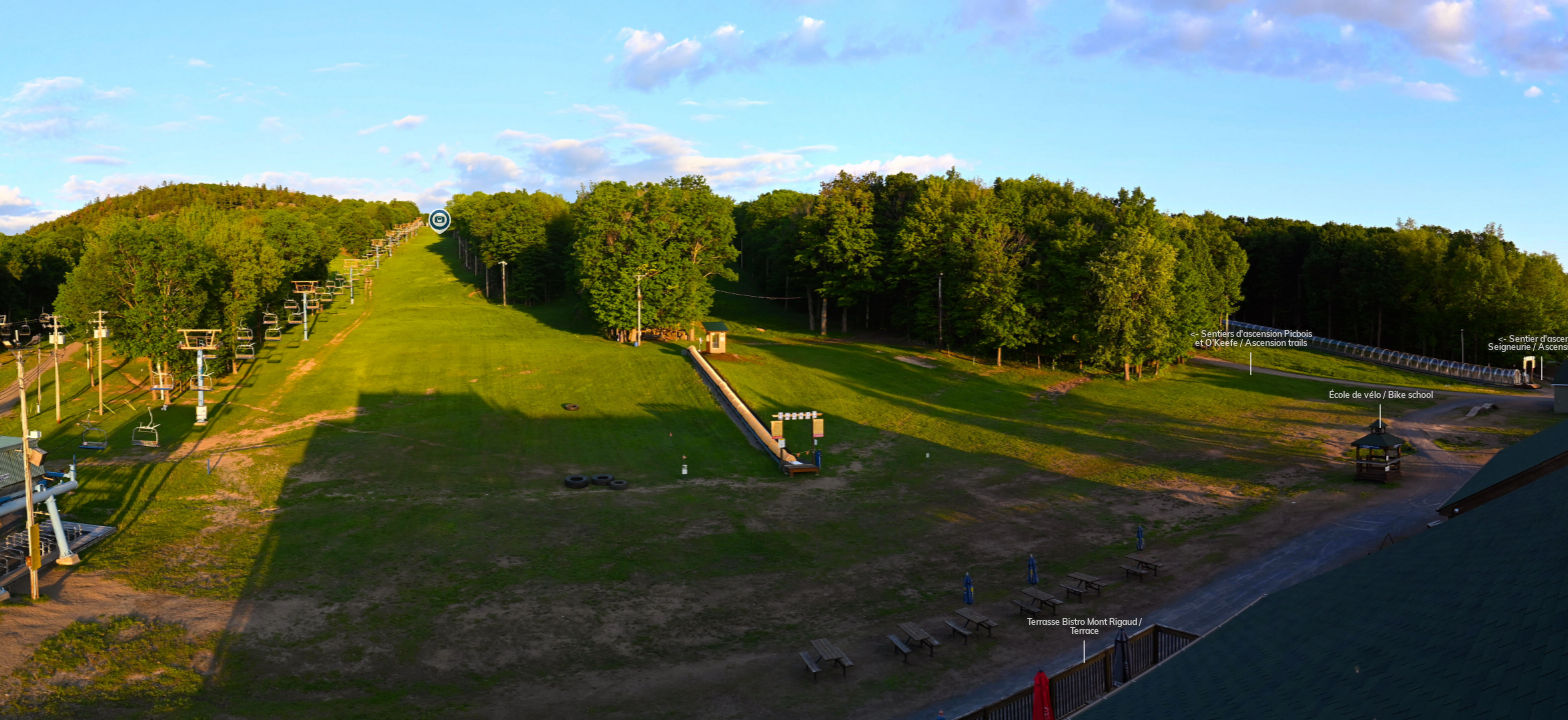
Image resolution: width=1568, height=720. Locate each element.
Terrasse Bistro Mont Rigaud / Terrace (1084, 627)
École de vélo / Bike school (1381, 395)
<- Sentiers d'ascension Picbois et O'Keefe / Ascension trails (1251, 339)
